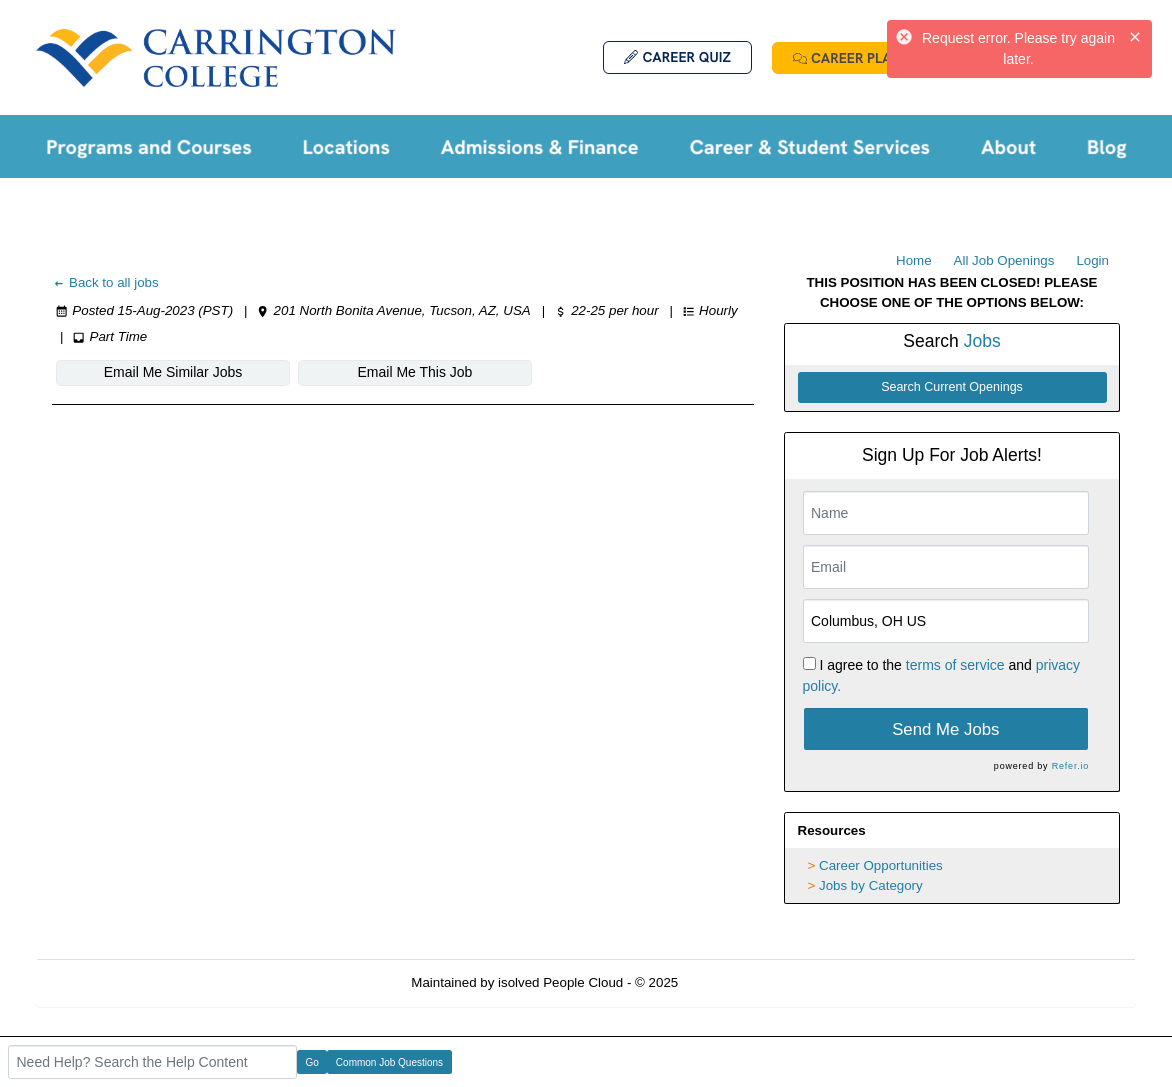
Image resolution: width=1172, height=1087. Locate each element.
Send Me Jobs (945, 729)
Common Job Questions (389, 1062)
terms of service (955, 665)
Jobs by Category (871, 885)
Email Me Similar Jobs (173, 372)
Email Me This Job (415, 372)
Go (312, 1062)
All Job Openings (1004, 260)
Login (1092, 260)
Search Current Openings (952, 387)
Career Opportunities (881, 865)
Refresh (737, 982)
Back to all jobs (105, 282)
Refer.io (1070, 766)
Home (914, 260)
